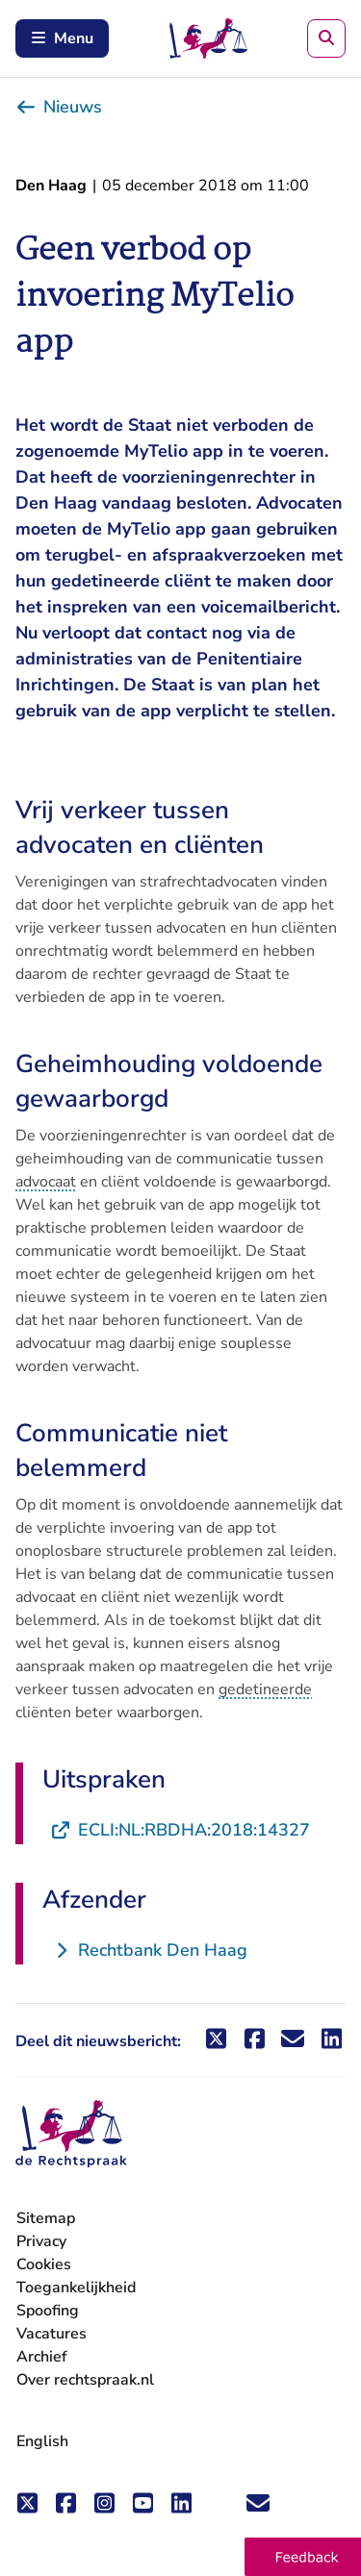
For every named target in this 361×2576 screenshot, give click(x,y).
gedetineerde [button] (265, 1689)
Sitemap (45, 2218)
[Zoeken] (326, 38)
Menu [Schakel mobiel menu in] (62, 38)
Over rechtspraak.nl (85, 2379)
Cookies (43, 2264)
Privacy (41, 2241)
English (42, 2441)
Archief (41, 2356)
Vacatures (51, 2334)
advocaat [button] (45, 1181)
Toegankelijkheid (76, 2287)
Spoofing (47, 2310)
